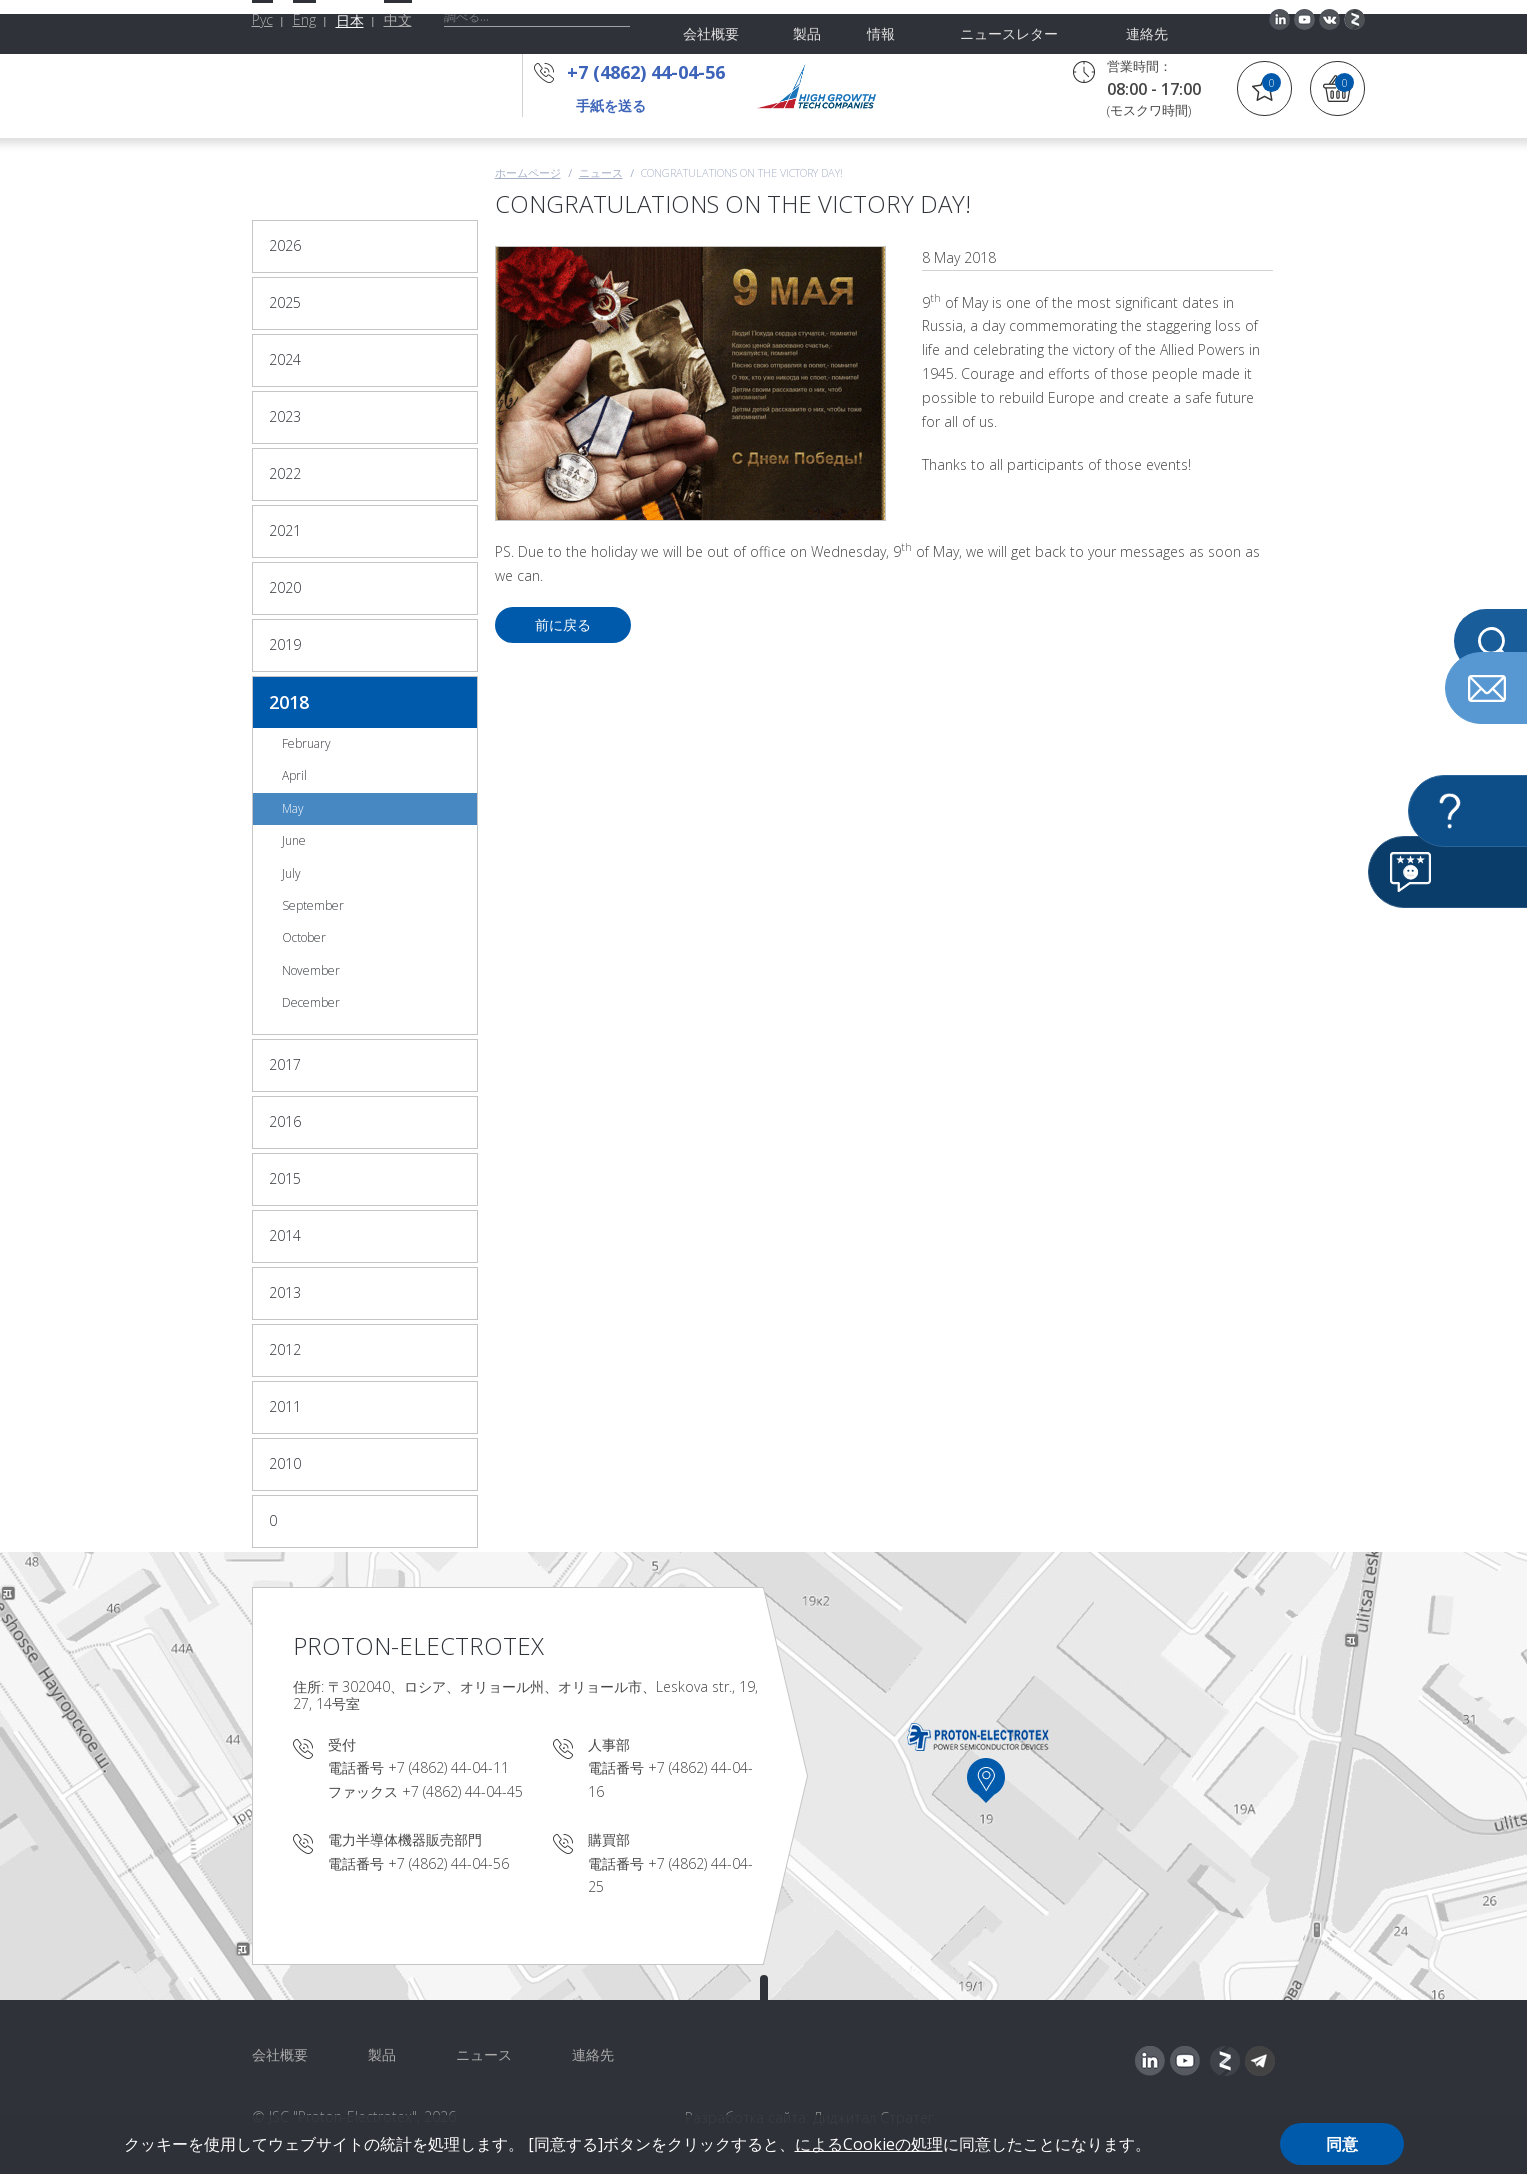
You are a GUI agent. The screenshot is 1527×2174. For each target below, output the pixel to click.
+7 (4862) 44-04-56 (652, 72)
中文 (398, 19)
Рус (262, 19)
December (311, 1002)
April (294, 775)
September (313, 905)
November (311, 970)
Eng (304, 19)
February (306, 743)
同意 (1342, 2144)
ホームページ (528, 172)
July (291, 873)
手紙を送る (611, 105)
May (293, 808)
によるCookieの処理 (869, 2144)
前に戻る (563, 624)
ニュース (601, 172)
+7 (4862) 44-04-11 (448, 1767)
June (294, 840)
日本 (350, 20)
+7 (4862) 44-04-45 (462, 1791)
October (304, 937)
